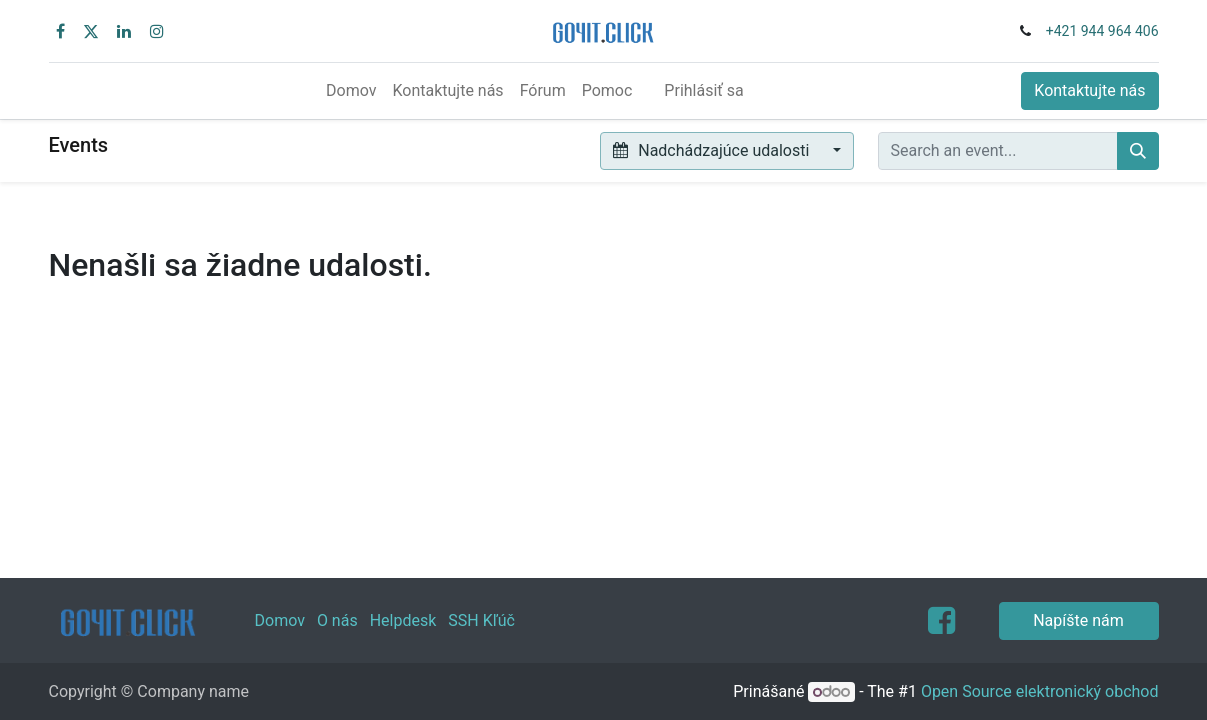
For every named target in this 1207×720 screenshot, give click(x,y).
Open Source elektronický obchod (1040, 691)
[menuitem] (351, 91)
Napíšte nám (1078, 620)
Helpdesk (403, 620)
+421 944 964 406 (1102, 31)
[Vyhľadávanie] (1138, 151)
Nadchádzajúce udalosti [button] (713, 150)
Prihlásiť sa (703, 90)
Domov (280, 620)
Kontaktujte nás (1089, 90)
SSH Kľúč (481, 620)
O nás (337, 620)
